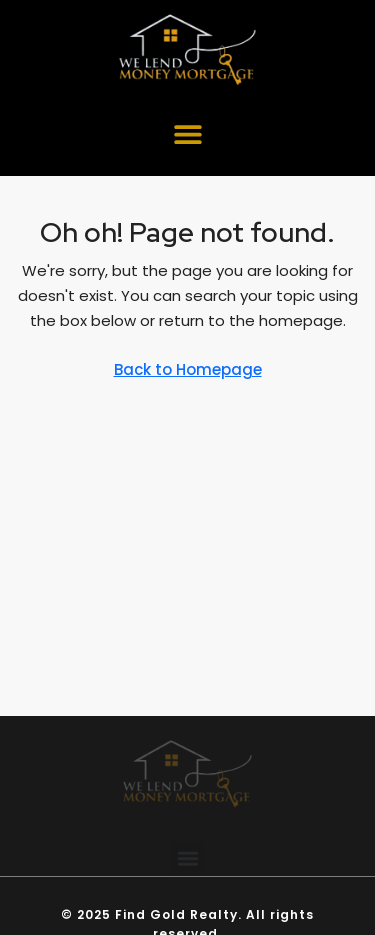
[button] (187, 133)
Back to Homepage (188, 369)
